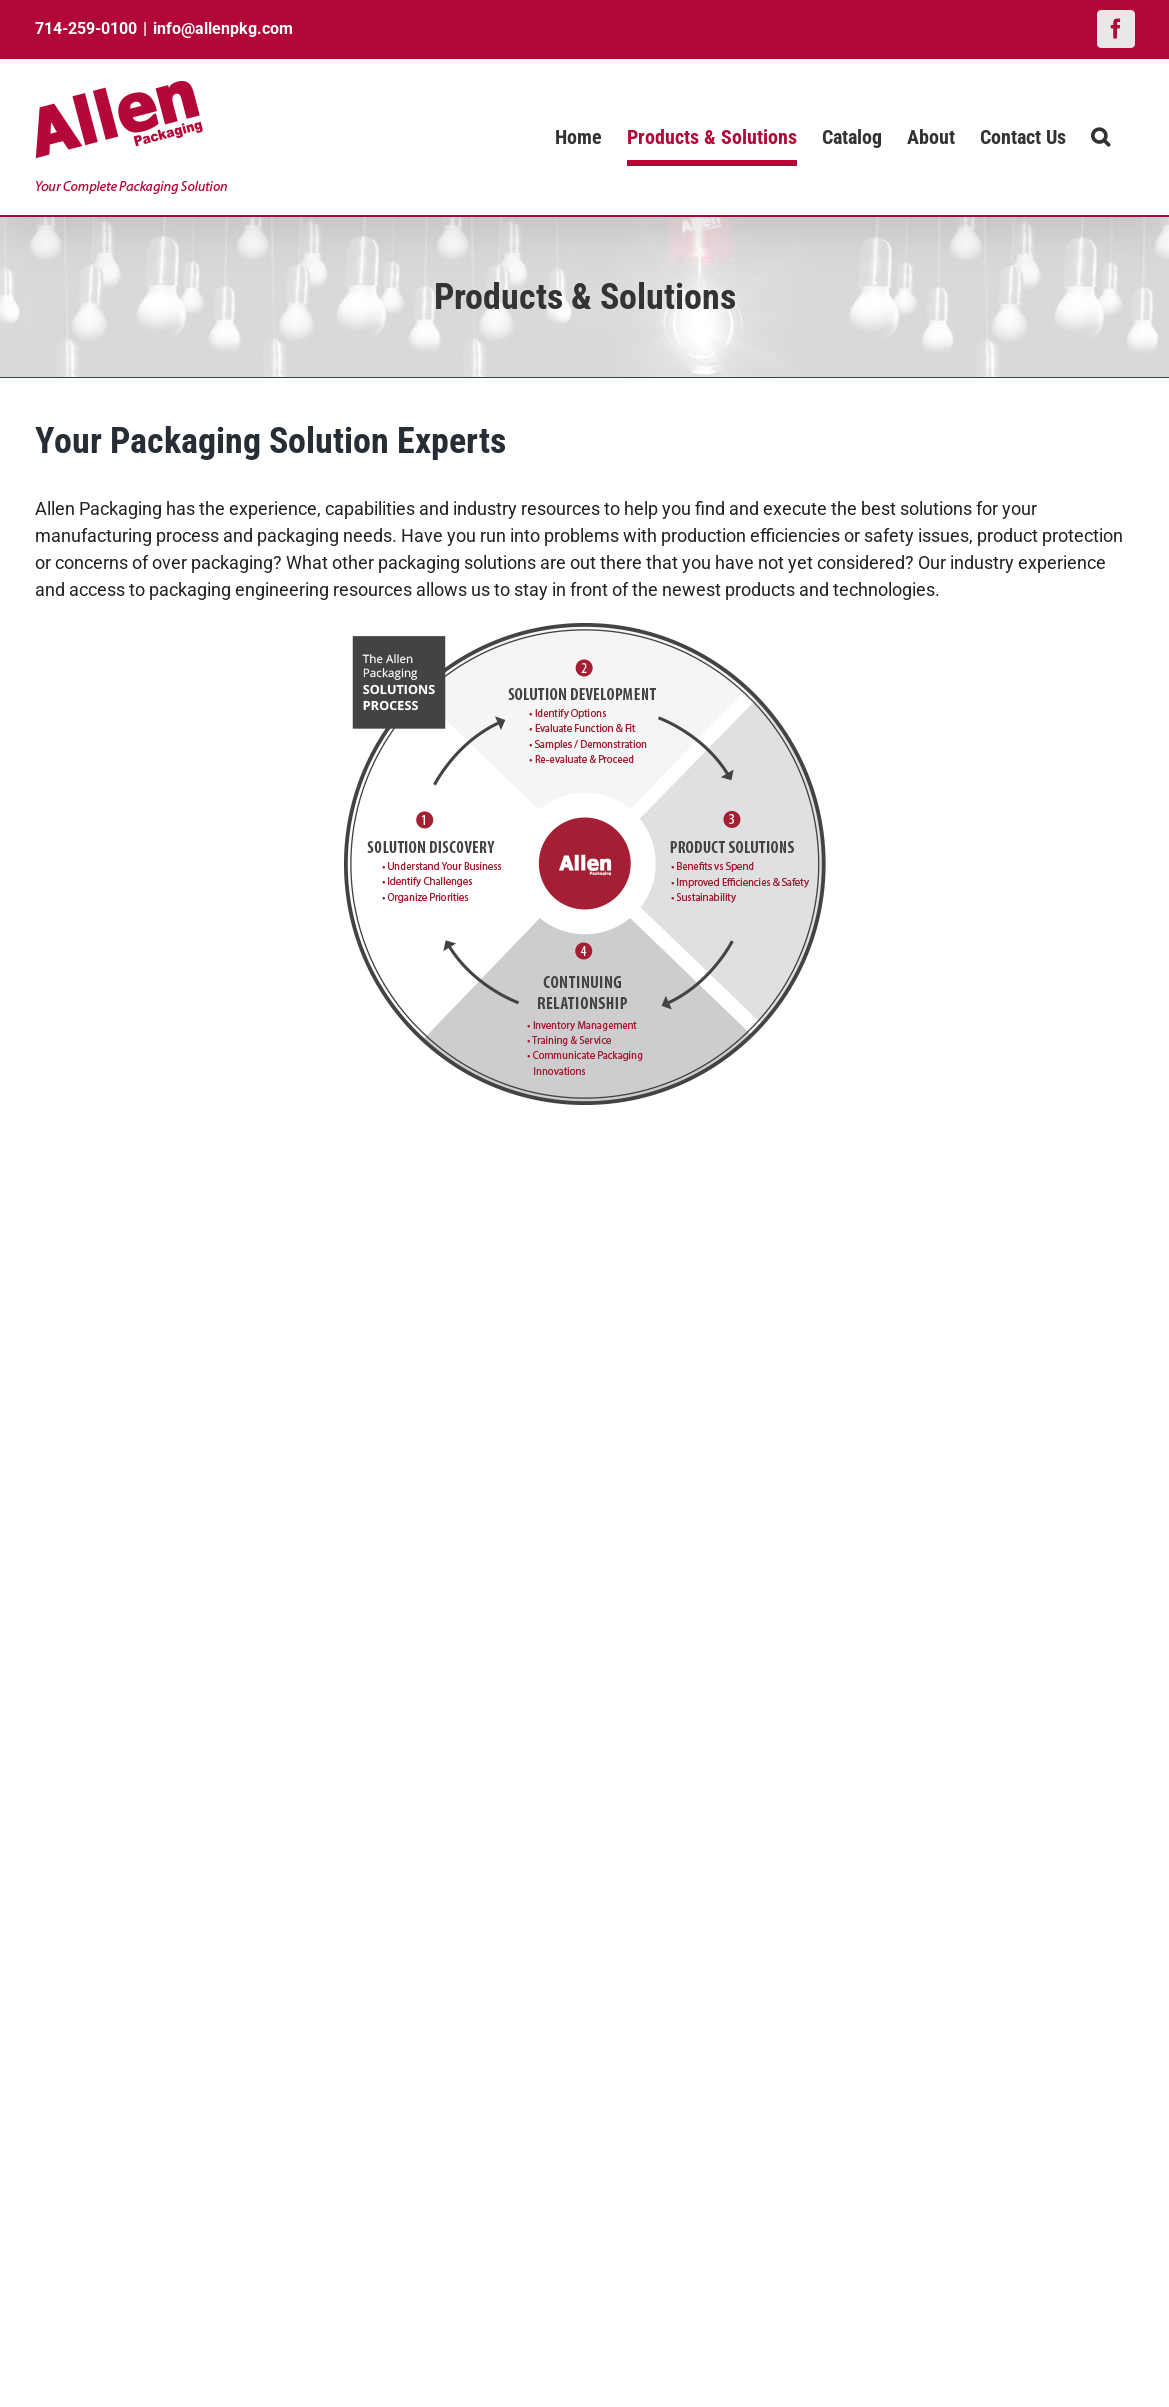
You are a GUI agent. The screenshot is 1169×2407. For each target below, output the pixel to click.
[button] (1100, 137)
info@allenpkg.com (223, 28)
